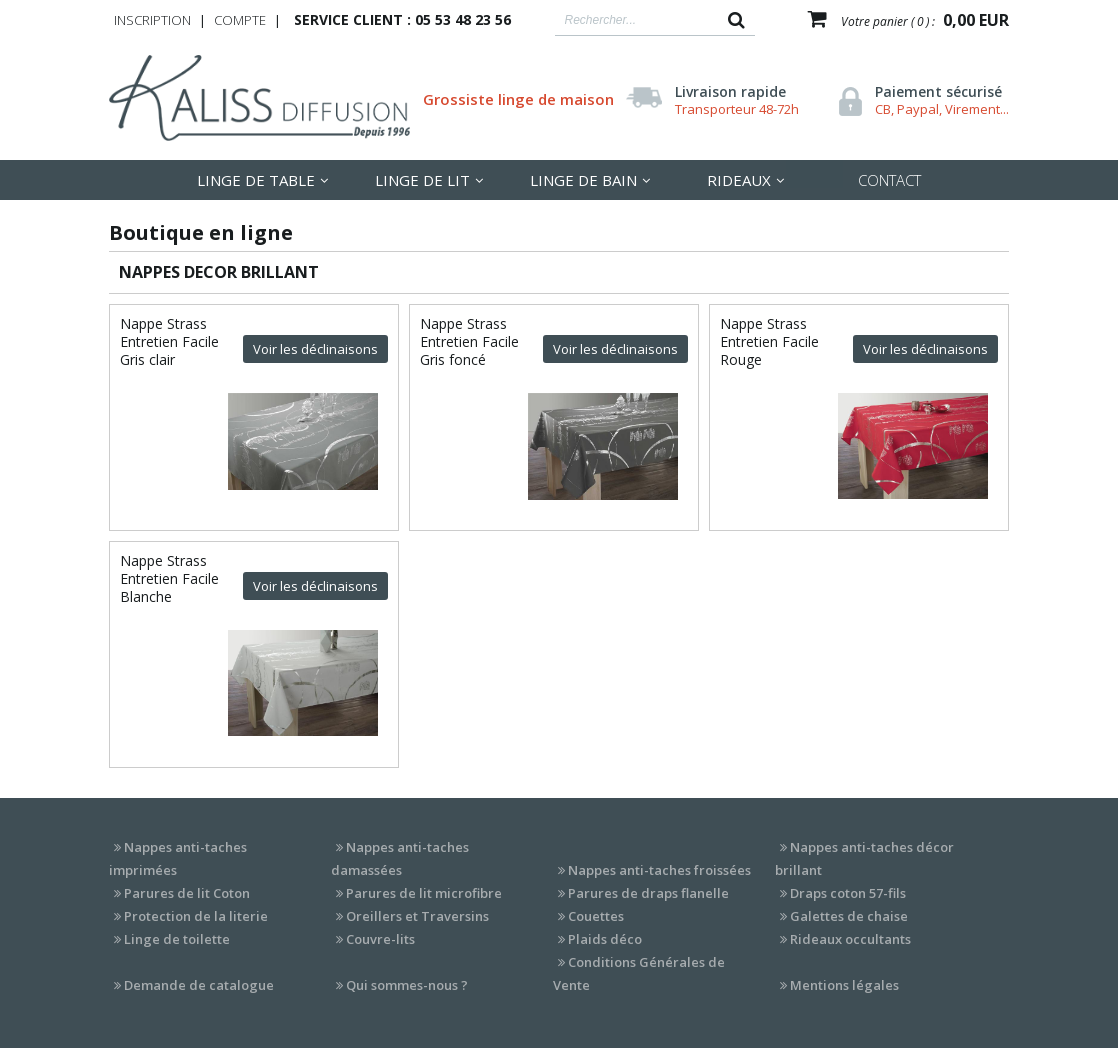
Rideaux (739, 180)
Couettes (596, 916)
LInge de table (256, 180)
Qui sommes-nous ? (407, 985)
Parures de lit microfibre (424, 893)
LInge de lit (422, 180)
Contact (889, 180)
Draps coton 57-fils (848, 893)
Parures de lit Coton (187, 893)
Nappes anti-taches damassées (400, 858)
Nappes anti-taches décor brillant (864, 858)
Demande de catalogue (199, 985)
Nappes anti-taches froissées (659, 870)
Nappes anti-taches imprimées (178, 858)
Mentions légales (844, 985)
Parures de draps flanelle (648, 893)
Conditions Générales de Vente (639, 973)
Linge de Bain (583, 180)
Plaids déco (605, 939)
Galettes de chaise (849, 916)
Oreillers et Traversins (417, 916)
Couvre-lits (380, 939)
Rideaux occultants (850, 939)
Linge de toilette (177, 939)
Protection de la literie (196, 916)
